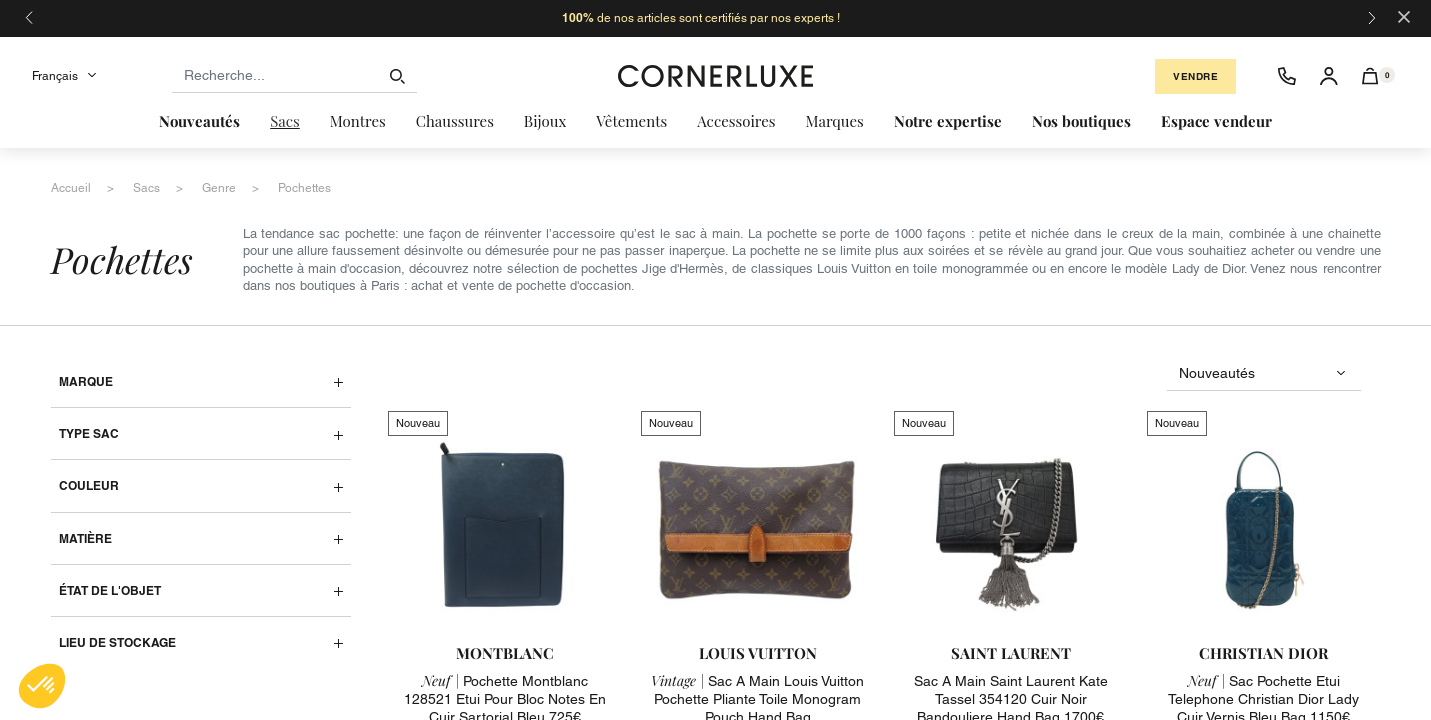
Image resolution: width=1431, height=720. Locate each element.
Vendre (1195, 76)
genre (219, 188)
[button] (1370, 76)
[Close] (1404, 15)
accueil (71, 188)
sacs (146, 188)
